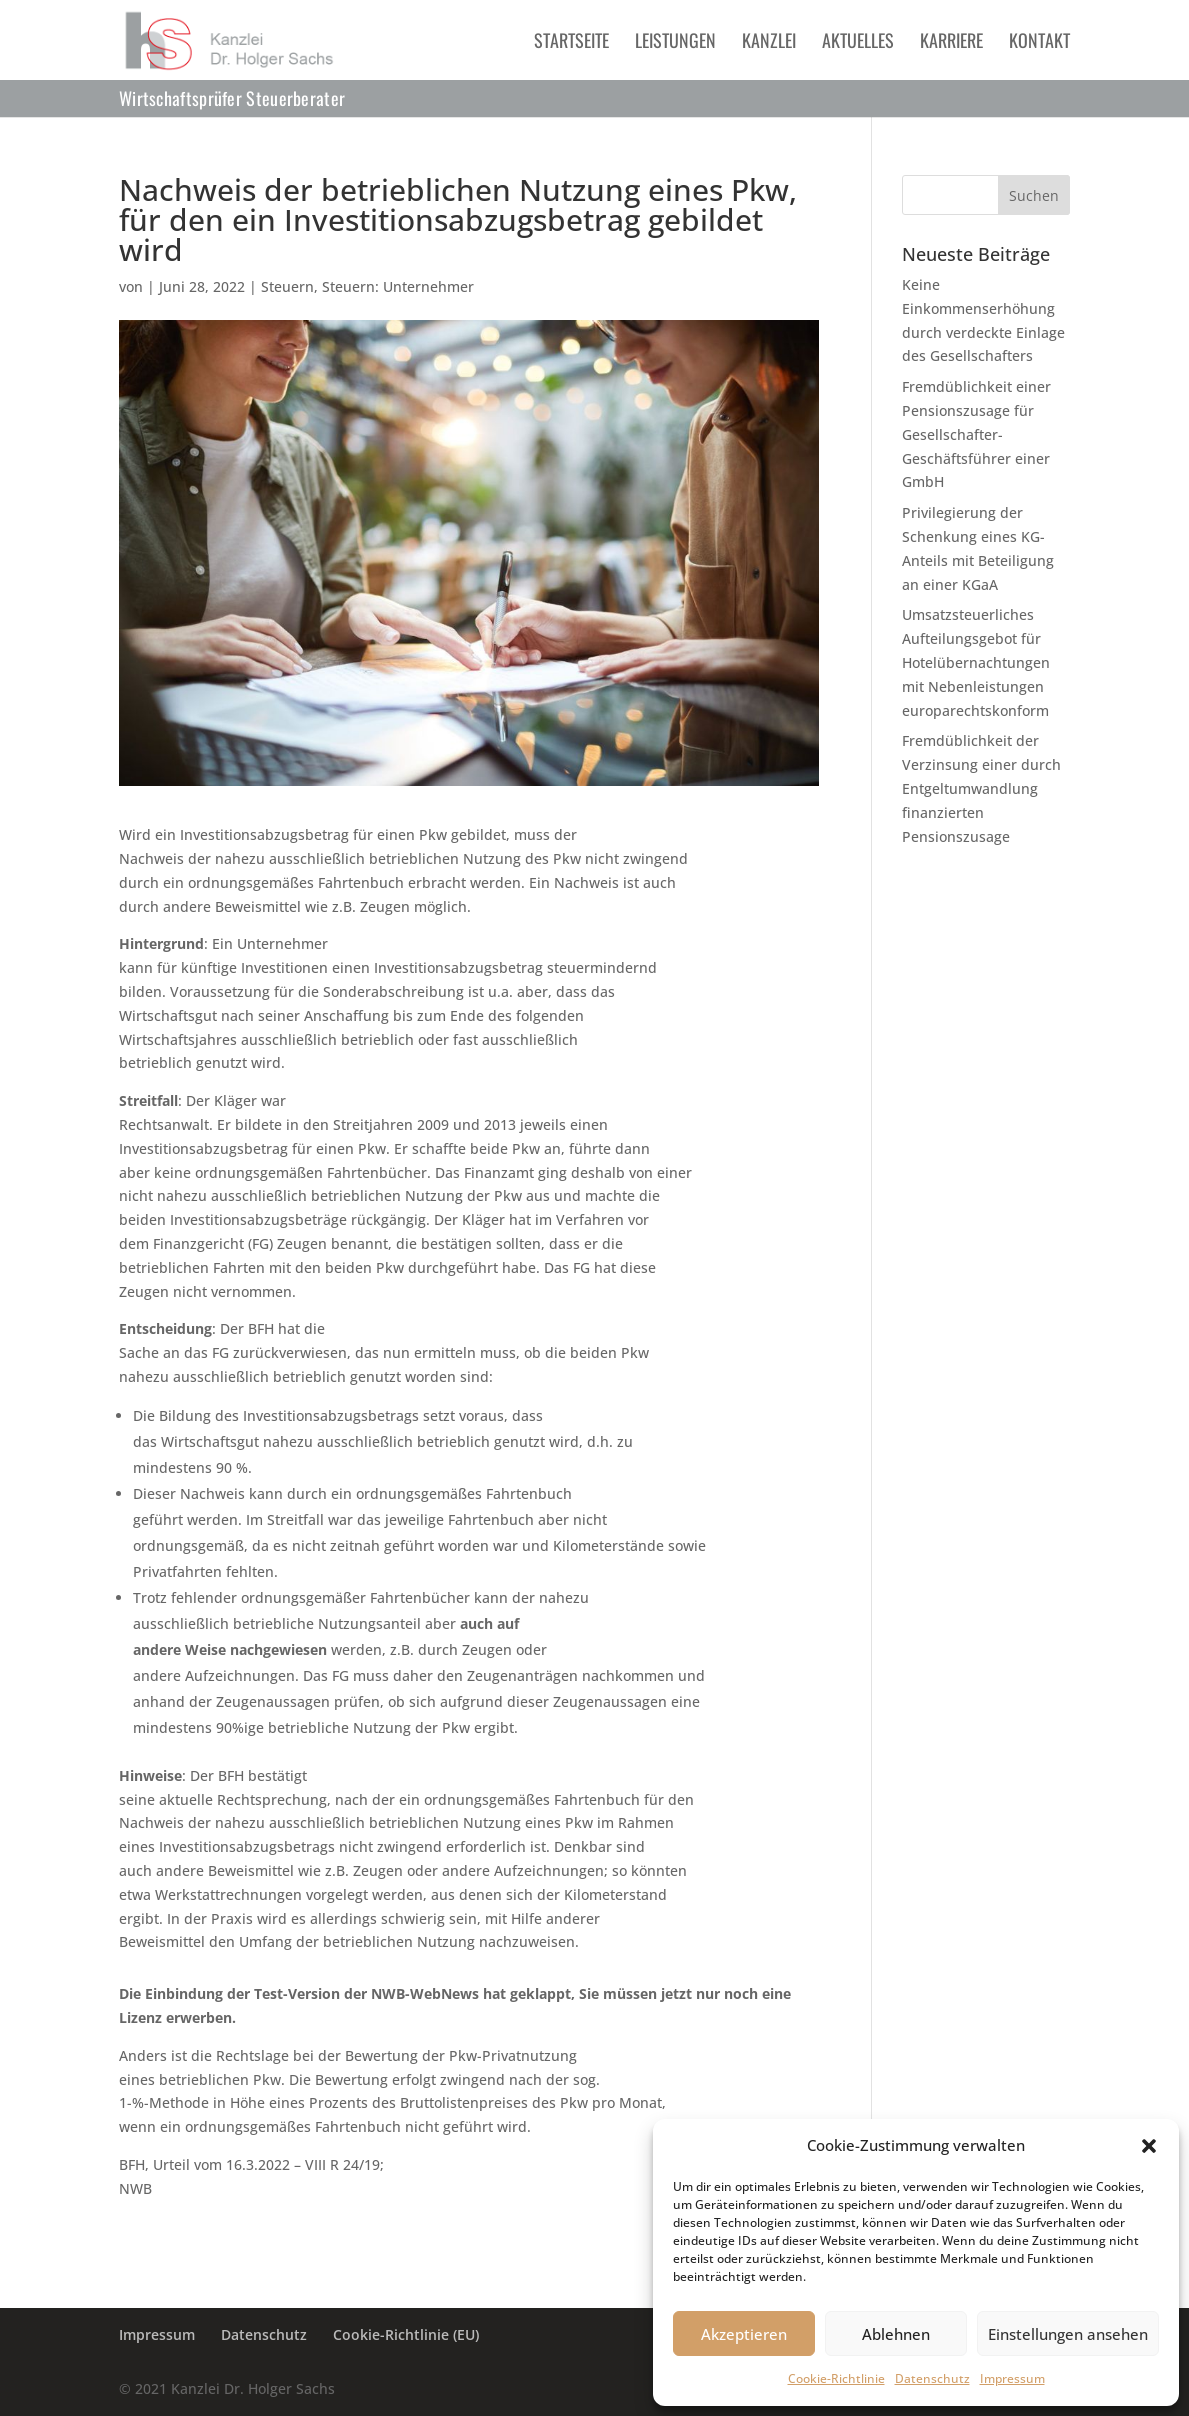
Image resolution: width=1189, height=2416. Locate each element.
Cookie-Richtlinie (836, 2378)
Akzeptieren (744, 2334)
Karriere (951, 43)
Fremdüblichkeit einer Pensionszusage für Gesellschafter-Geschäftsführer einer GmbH (976, 434)
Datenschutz (932, 2378)
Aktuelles (858, 43)
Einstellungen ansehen (1068, 2334)
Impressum (1012, 2378)
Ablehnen (896, 2334)
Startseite (571, 43)
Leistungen (675, 43)
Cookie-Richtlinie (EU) (406, 2334)
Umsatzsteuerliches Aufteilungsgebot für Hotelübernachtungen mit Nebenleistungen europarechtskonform (976, 662)
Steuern (287, 286)
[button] (1149, 2146)
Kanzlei (769, 43)
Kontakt (1039, 43)
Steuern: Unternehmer (398, 286)
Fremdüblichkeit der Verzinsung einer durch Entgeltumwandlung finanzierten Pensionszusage (981, 788)
